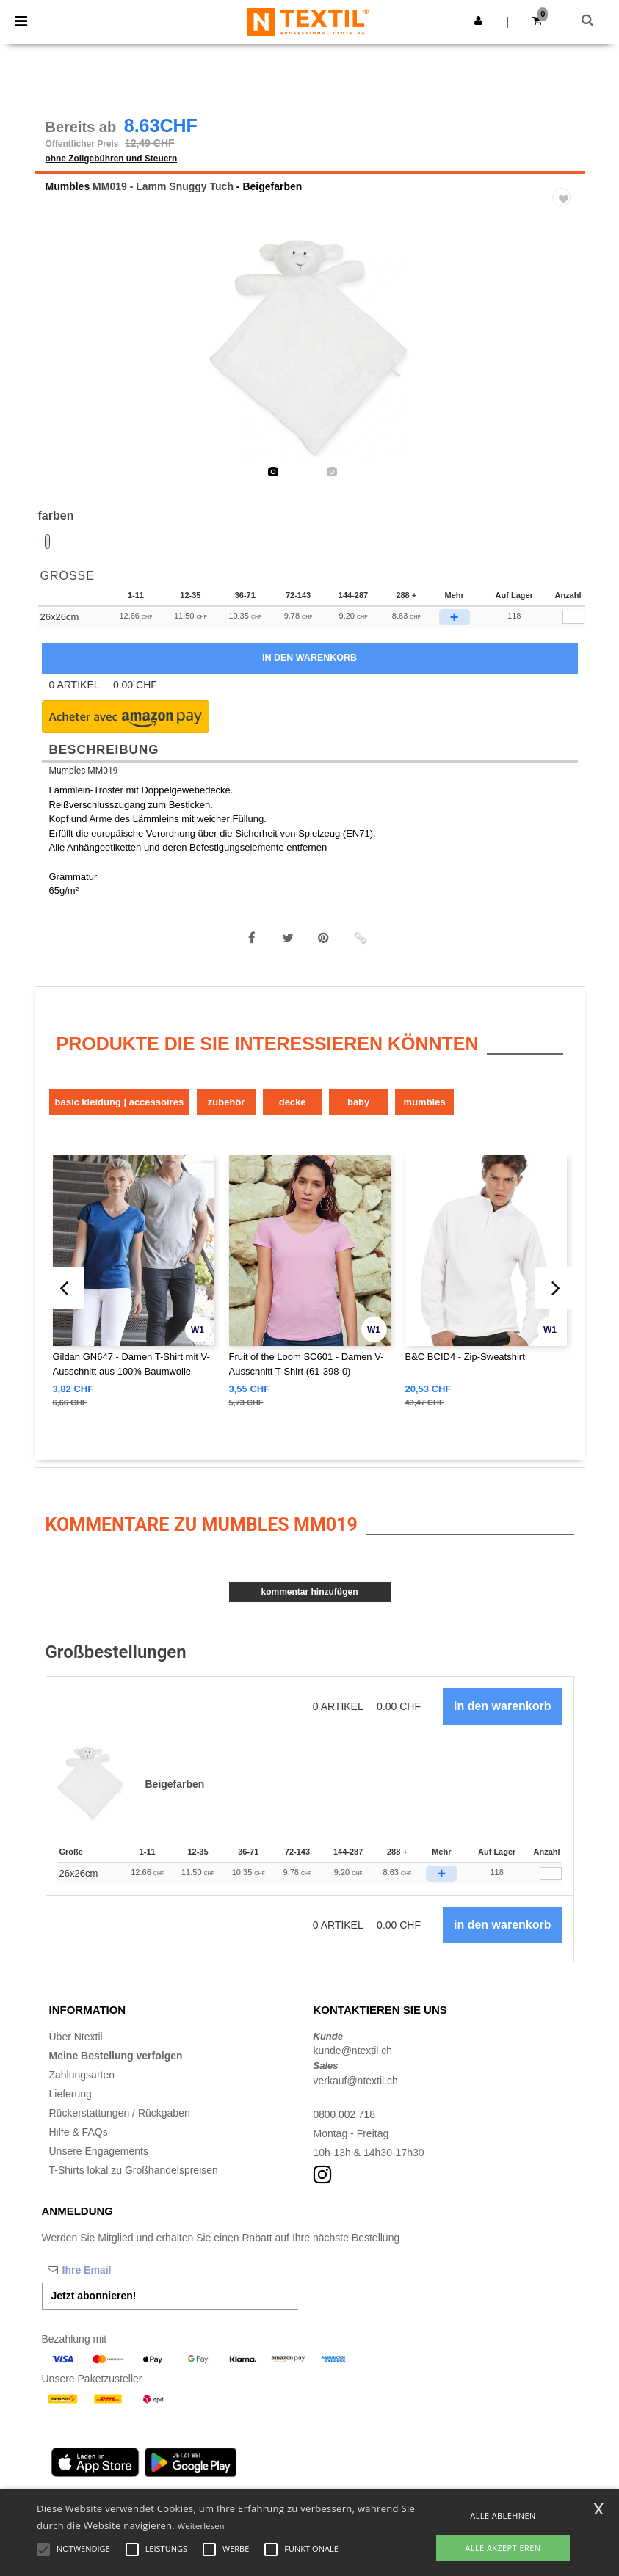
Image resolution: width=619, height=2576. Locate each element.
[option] (310, 352)
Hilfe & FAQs (78, 2133)
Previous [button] (65, 362)
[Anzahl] (551, 1875)
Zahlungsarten (82, 2076)
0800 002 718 (345, 2116)
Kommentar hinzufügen (309, 1594)
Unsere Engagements (98, 2152)
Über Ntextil (76, 2038)
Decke (292, 1103)
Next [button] (563, 362)
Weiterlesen (201, 2525)
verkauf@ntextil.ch (356, 2082)
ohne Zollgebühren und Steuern (112, 160)
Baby (358, 1103)
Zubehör (226, 1103)
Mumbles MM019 (83, 772)
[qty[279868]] (573, 619)
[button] (478, 20)
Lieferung (70, 2095)
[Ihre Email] (119, 2271)
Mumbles (68, 188)
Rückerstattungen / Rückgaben (119, 2114)
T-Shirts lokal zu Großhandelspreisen (133, 2171)
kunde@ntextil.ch (353, 2053)
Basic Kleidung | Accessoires (119, 1103)
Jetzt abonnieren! (94, 2297)
